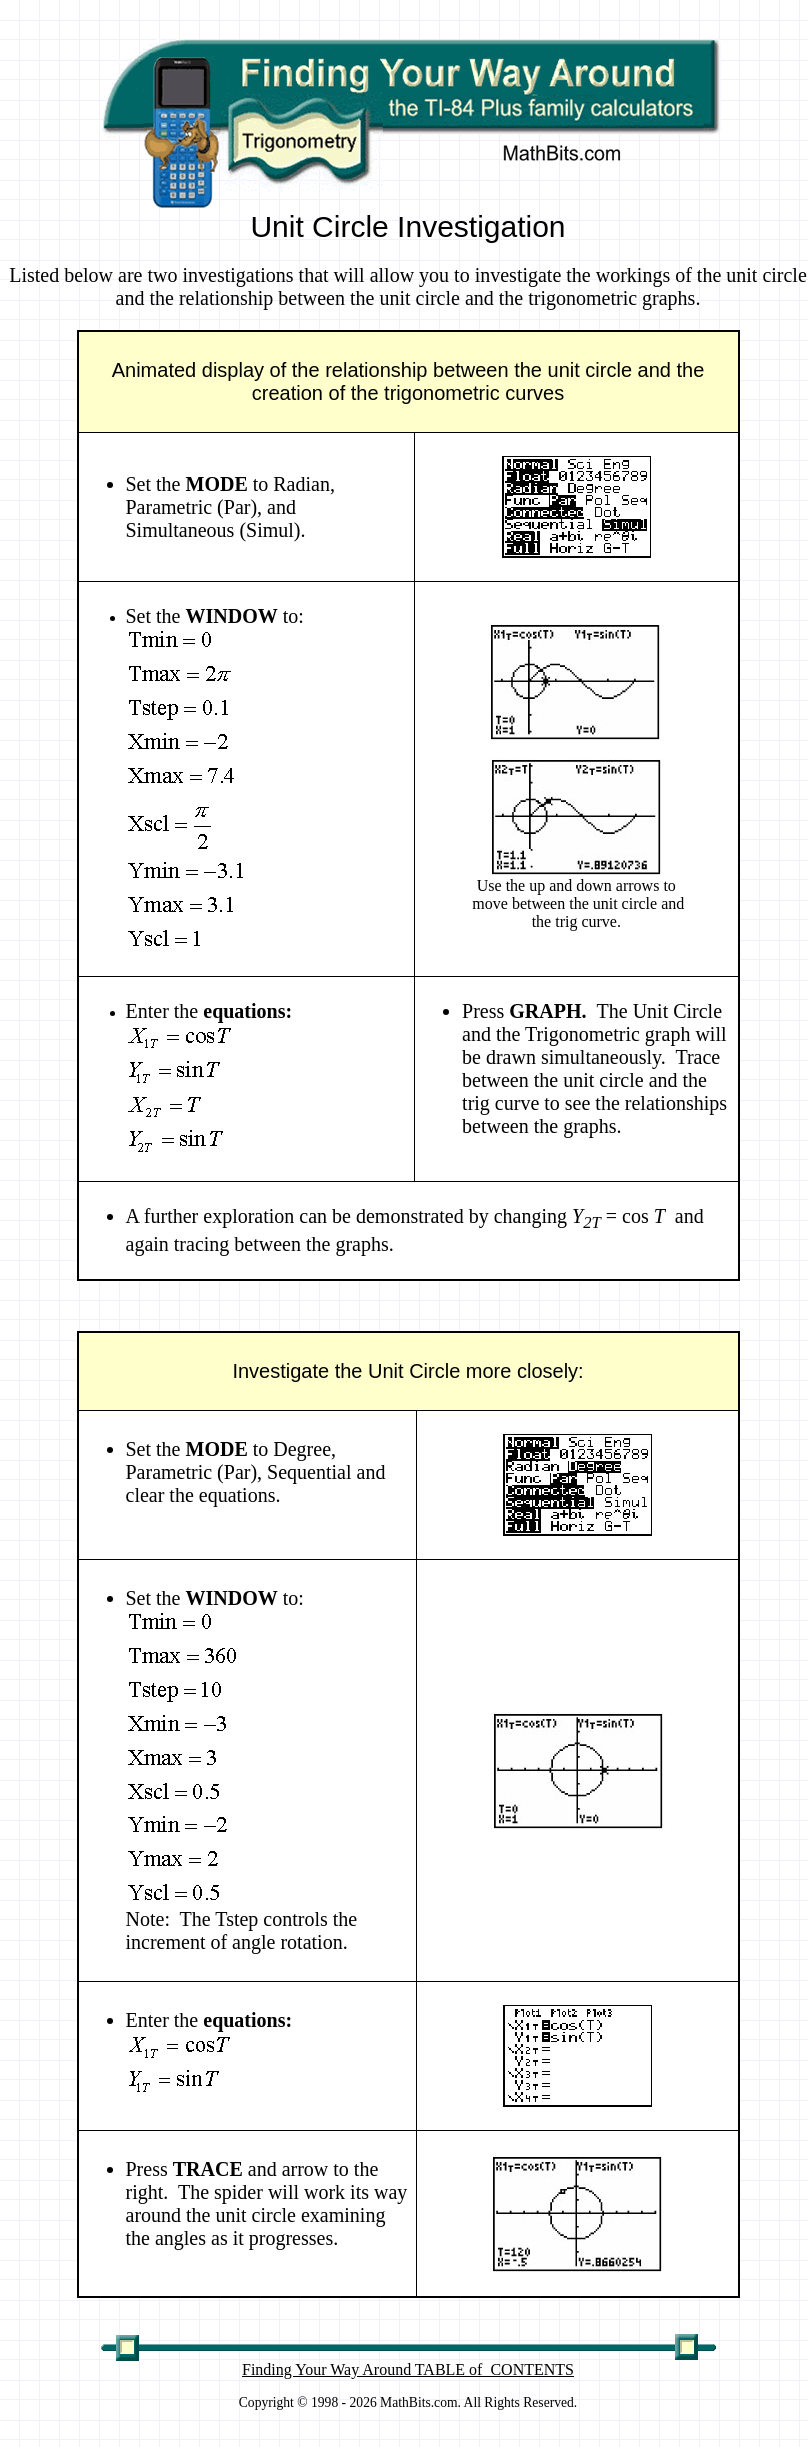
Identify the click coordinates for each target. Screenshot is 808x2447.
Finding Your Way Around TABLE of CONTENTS (408, 2369)
